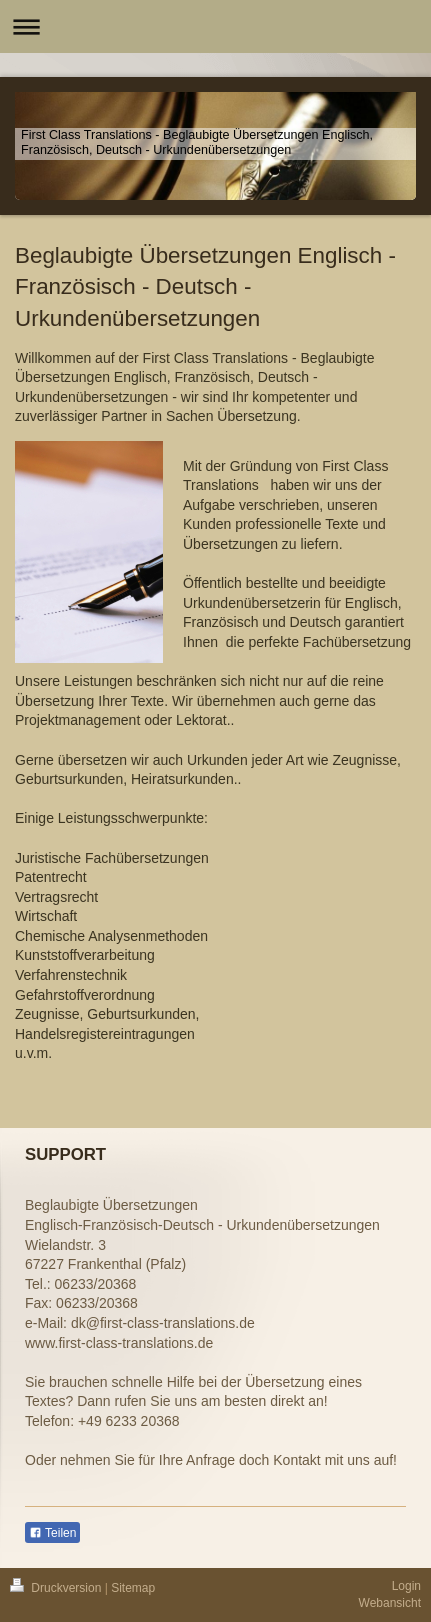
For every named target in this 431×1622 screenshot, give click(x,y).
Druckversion (57, 1588)
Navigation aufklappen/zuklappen (215, 26)
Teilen (52, 1533)
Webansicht (390, 1603)
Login (406, 1586)
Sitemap (133, 1588)
